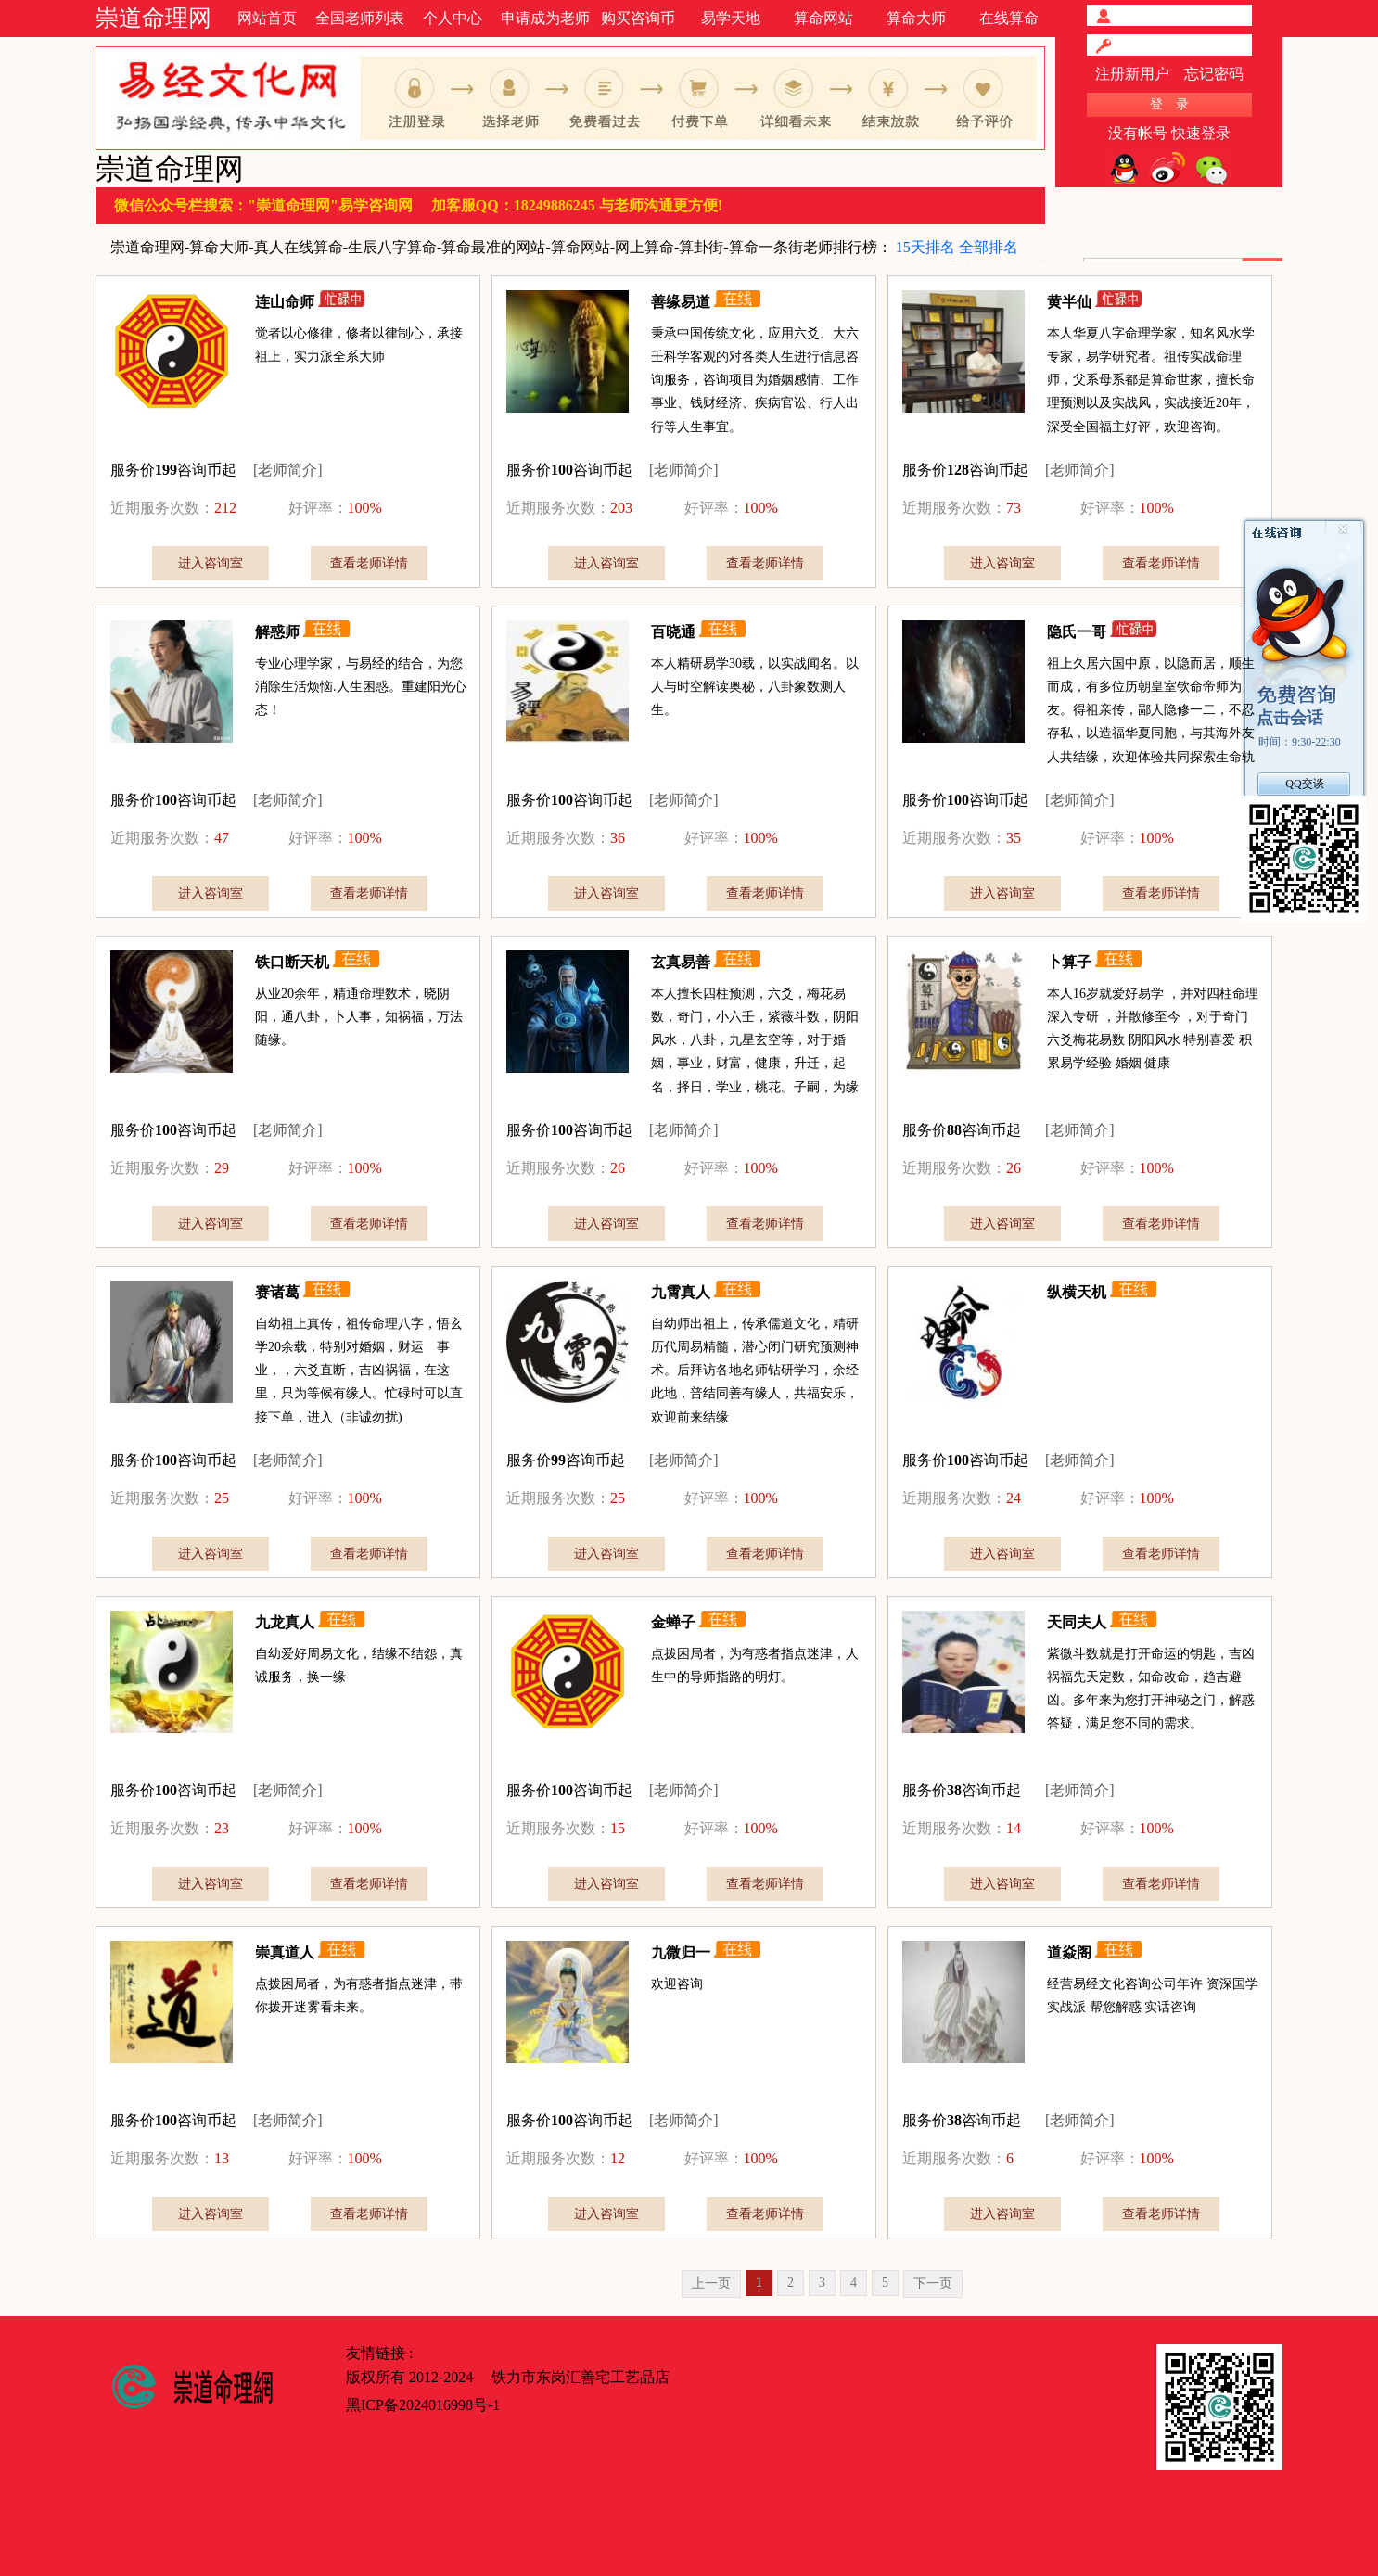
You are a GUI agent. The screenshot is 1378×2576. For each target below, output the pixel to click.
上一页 (711, 2283)
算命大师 (916, 18)
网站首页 (267, 18)
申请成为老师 (545, 18)
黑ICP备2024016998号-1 (423, 2405)
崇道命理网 (153, 18)
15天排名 (925, 247)
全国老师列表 (359, 18)
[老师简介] (288, 470)
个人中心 (452, 18)
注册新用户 (1132, 74)
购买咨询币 (638, 18)
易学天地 (730, 18)
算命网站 (823, 18)
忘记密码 (1214, 74)
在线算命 (1009, 18)
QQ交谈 (1304, 783)
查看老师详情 (369, 563)
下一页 (932, 2283)
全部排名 (988, 247)
